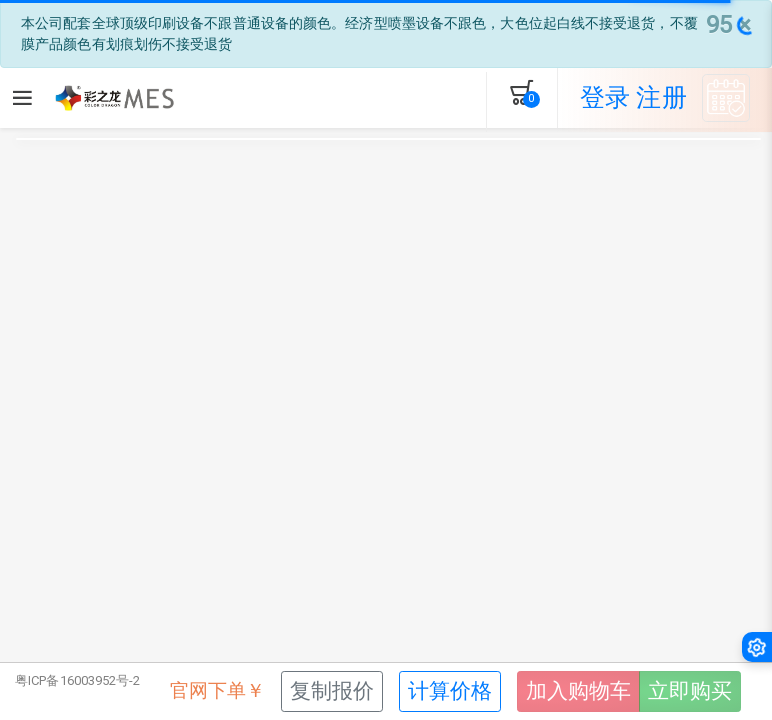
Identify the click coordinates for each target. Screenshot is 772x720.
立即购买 (690, 691)
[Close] (728, 25)
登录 (605, 97)
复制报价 (332, 691)
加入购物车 (578, 691)
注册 (661, 97)
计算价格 (450, 691)
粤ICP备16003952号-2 (78, 680)
